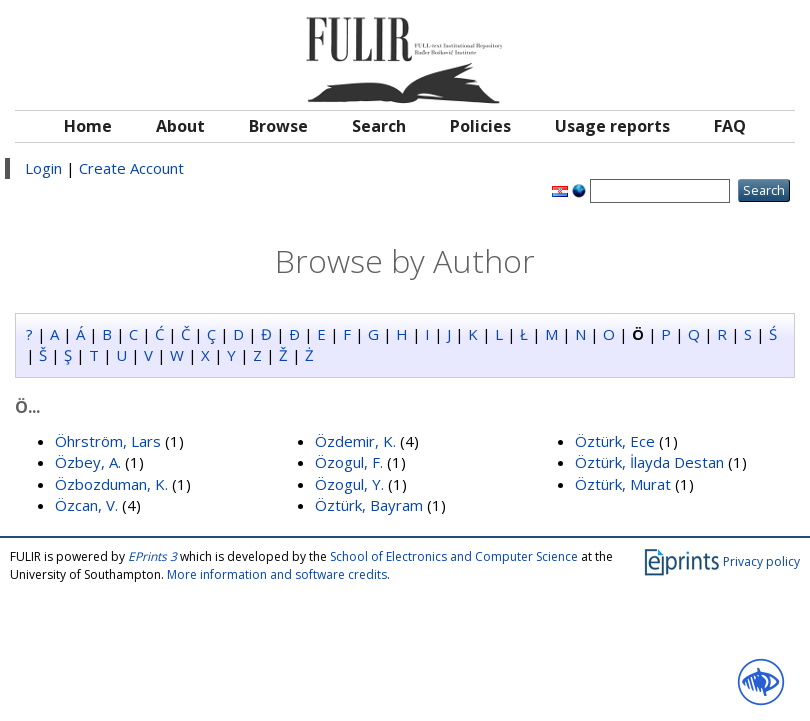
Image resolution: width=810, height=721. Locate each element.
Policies (480, 126)
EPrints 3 (152, 556)
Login (43, 168)
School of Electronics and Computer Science (454, 556)
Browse (278, 126)
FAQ (730, 126)
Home (88, 126)
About (180, 126)
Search (379, 126)
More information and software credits (277, 574)
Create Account (131, 168)
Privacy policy (761, 561)
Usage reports (612, 126)
